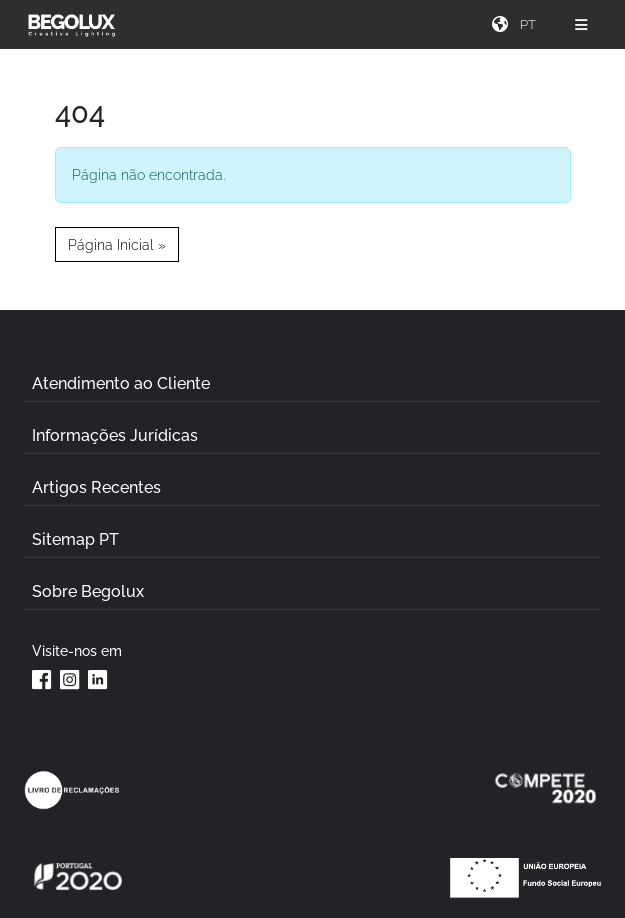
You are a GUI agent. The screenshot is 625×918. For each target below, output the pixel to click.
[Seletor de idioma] (531, 24)
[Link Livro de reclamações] (72, 790)
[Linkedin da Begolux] (98, 679)
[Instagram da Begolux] (70, 679)
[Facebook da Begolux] (42, 679)
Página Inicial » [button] (117, 244)
